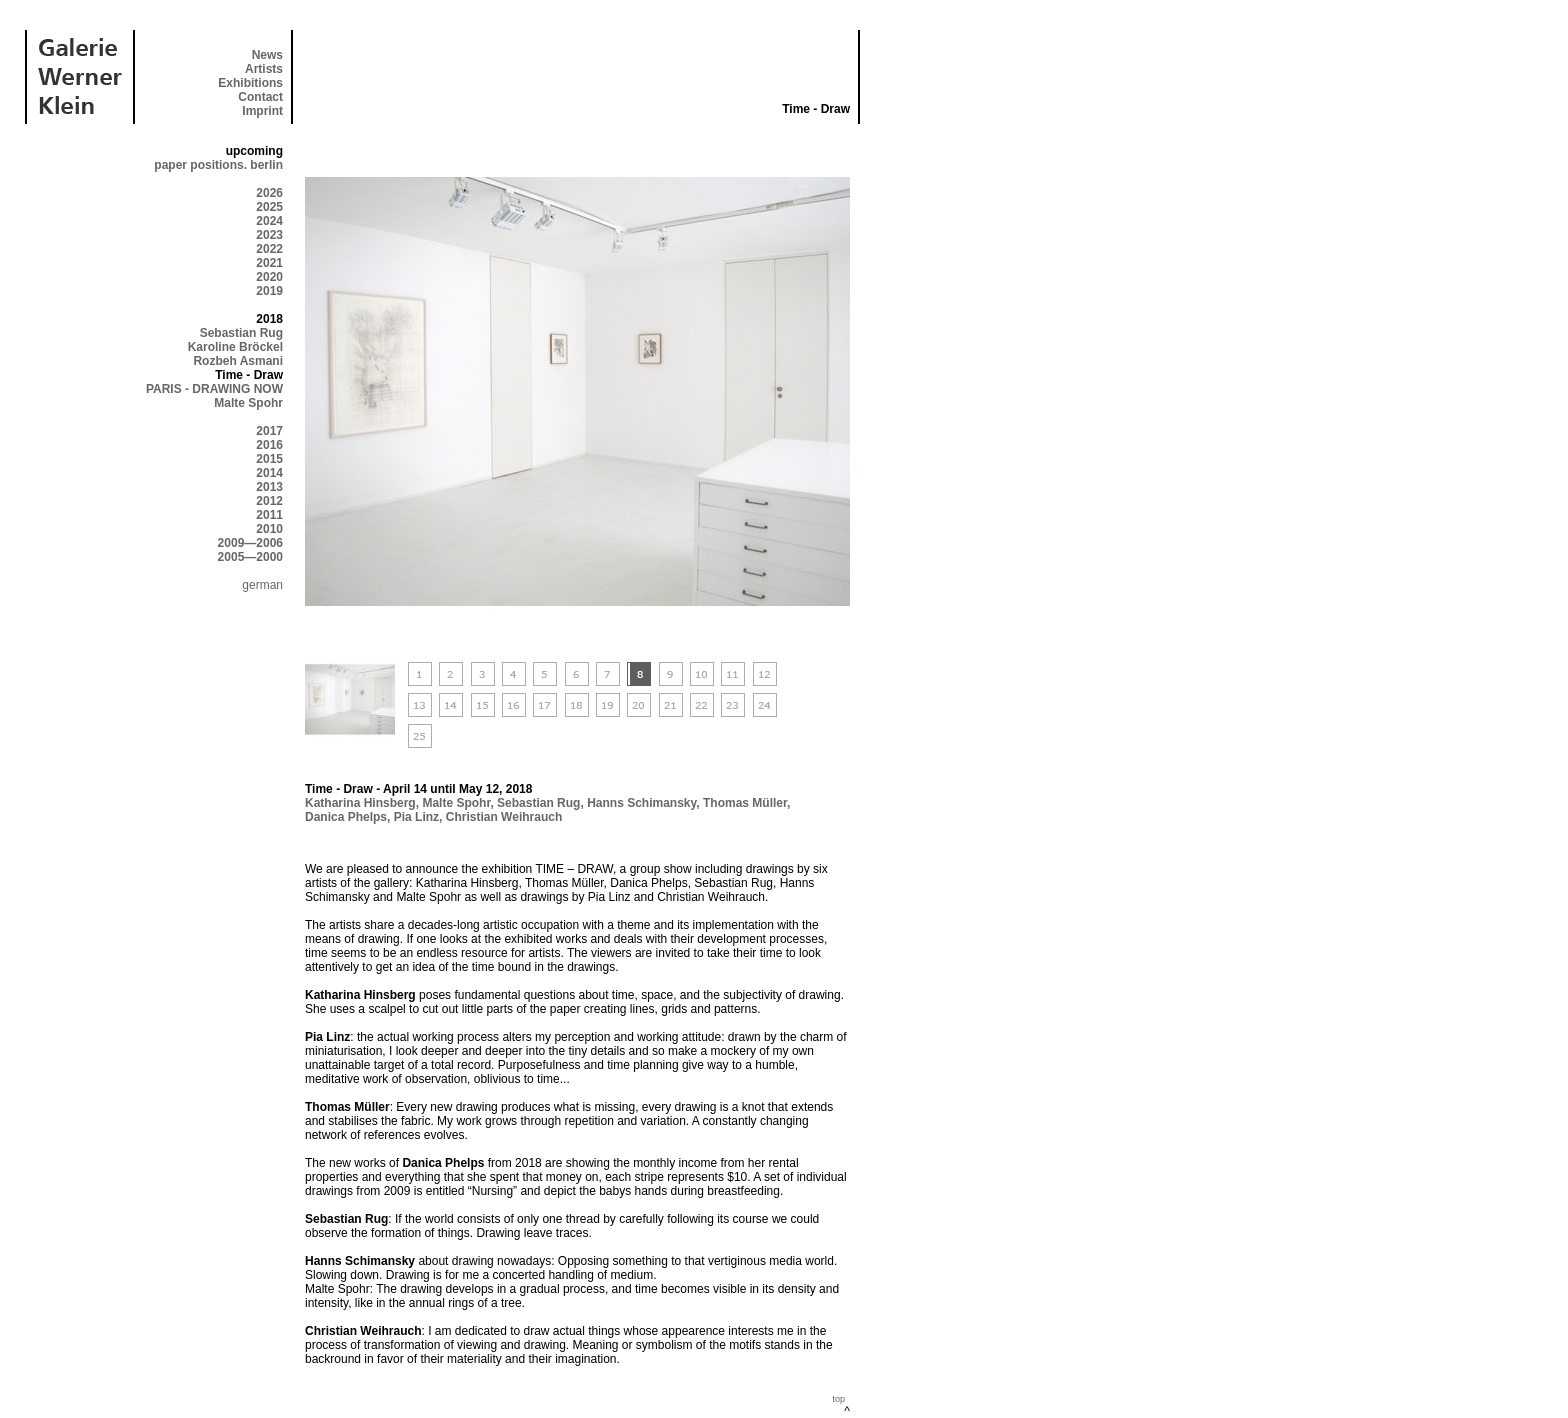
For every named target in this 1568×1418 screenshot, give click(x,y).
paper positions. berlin (218, 165)
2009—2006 (250, 543)
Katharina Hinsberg (360, 803)
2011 (269, 515)
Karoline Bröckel (235, 347)
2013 (269, 487)
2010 (269, 529)
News (267, 55)
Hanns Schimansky (641, 803)
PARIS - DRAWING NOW (214, 389)
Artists (264, 69)
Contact (260, 97)
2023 (269, 235)
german (262, 585)
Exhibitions (250, 83)
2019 (269, 291)
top (838, 1399)
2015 (269, 459)
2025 (269, 207)
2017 (269, 431)
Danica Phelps (346, 817)
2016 (269, 445)
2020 (269, 277)
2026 (269, 193)
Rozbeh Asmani (238, 361)
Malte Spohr (248, 403)
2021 (269, 263)
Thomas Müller (745, 803)
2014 (269, 473)
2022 (269, 249)
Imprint (262, 111)
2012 (269, 501)
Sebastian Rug (241, 333)
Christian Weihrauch (504, 817)
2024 (269, 221)
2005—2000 (250, 557)
